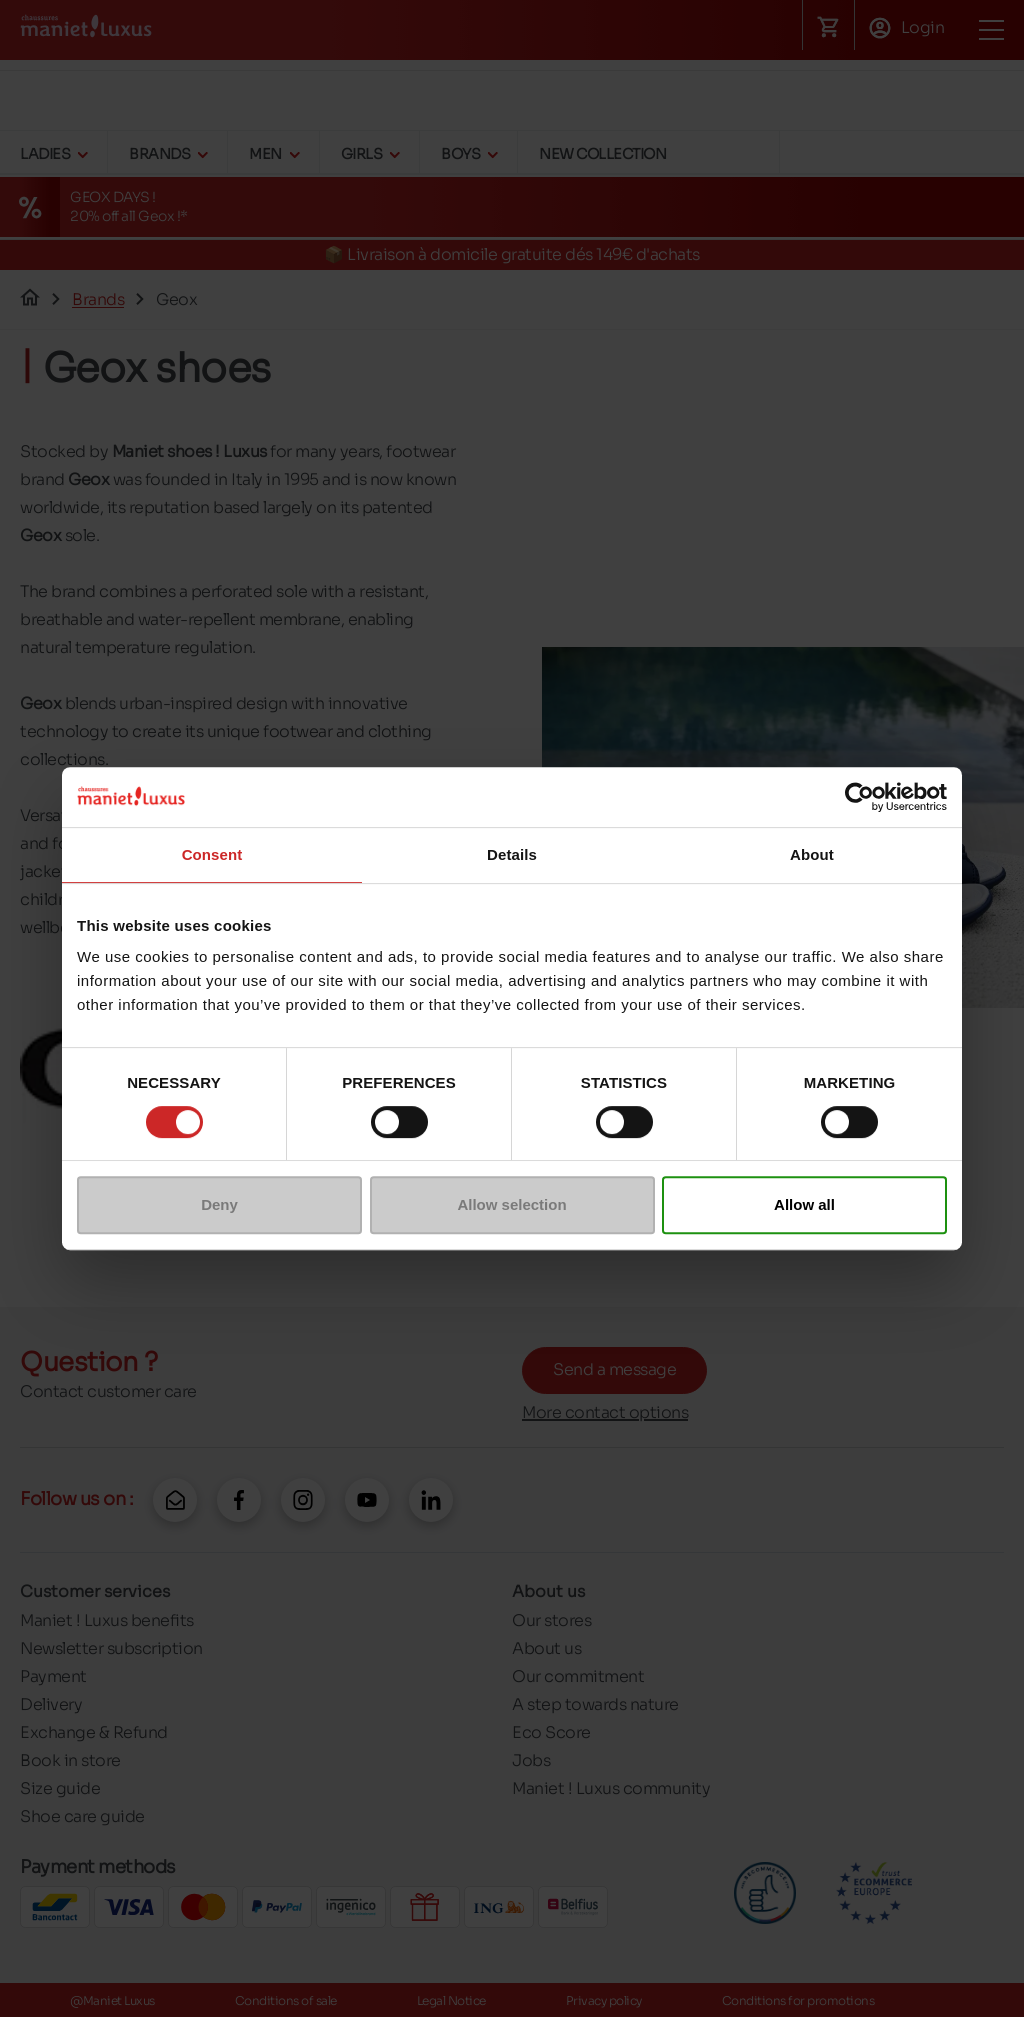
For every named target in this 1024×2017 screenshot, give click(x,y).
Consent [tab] (212, 854)
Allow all (804, 1204)
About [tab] (812, 854)
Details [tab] (512, 854)
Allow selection (511, 1204)
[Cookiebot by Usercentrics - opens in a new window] (859, 797)
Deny (219, 1204)
